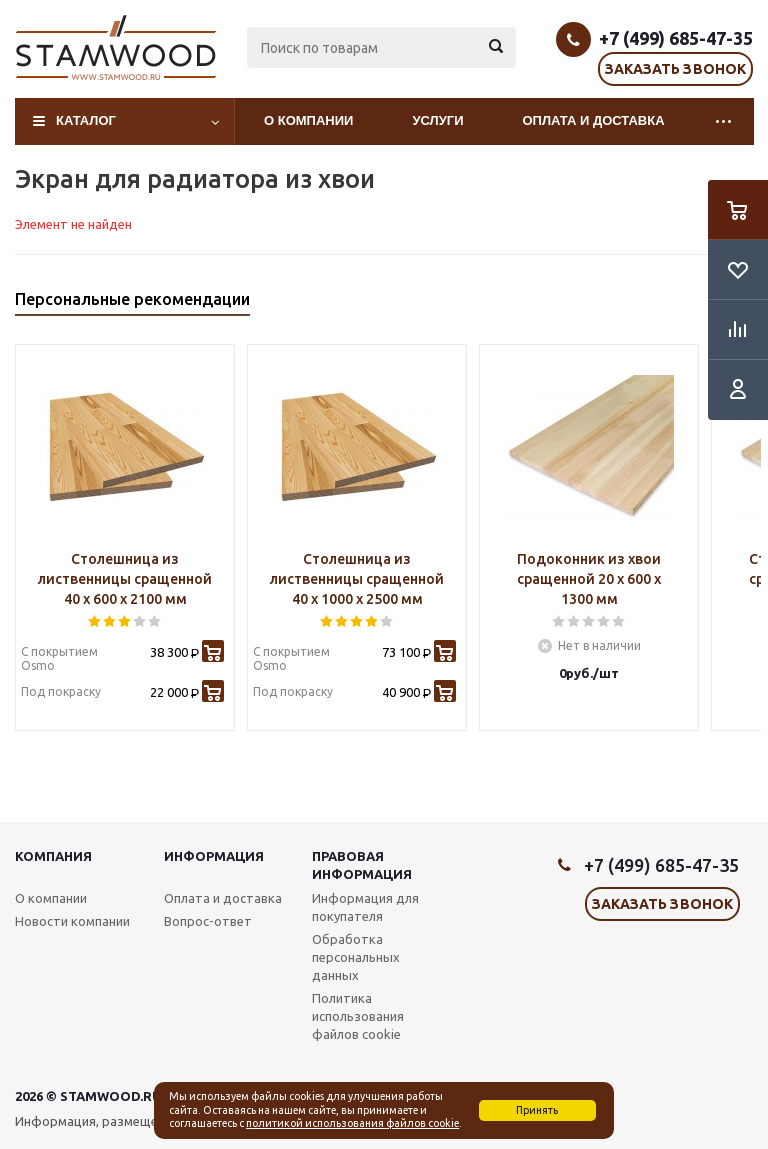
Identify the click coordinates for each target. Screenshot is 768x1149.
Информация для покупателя (365, 907)
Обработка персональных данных (356, 957)
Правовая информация (362, 865)
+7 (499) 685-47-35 (676, 38)
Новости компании (72, 921)
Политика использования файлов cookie (358, 1016)
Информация (214, 856)
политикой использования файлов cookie (352, 1123)
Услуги (437, 120)
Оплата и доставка (594, 120)
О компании (308, 120)
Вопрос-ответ (208, 921)
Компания (53, 856)
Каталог (86, 120)
